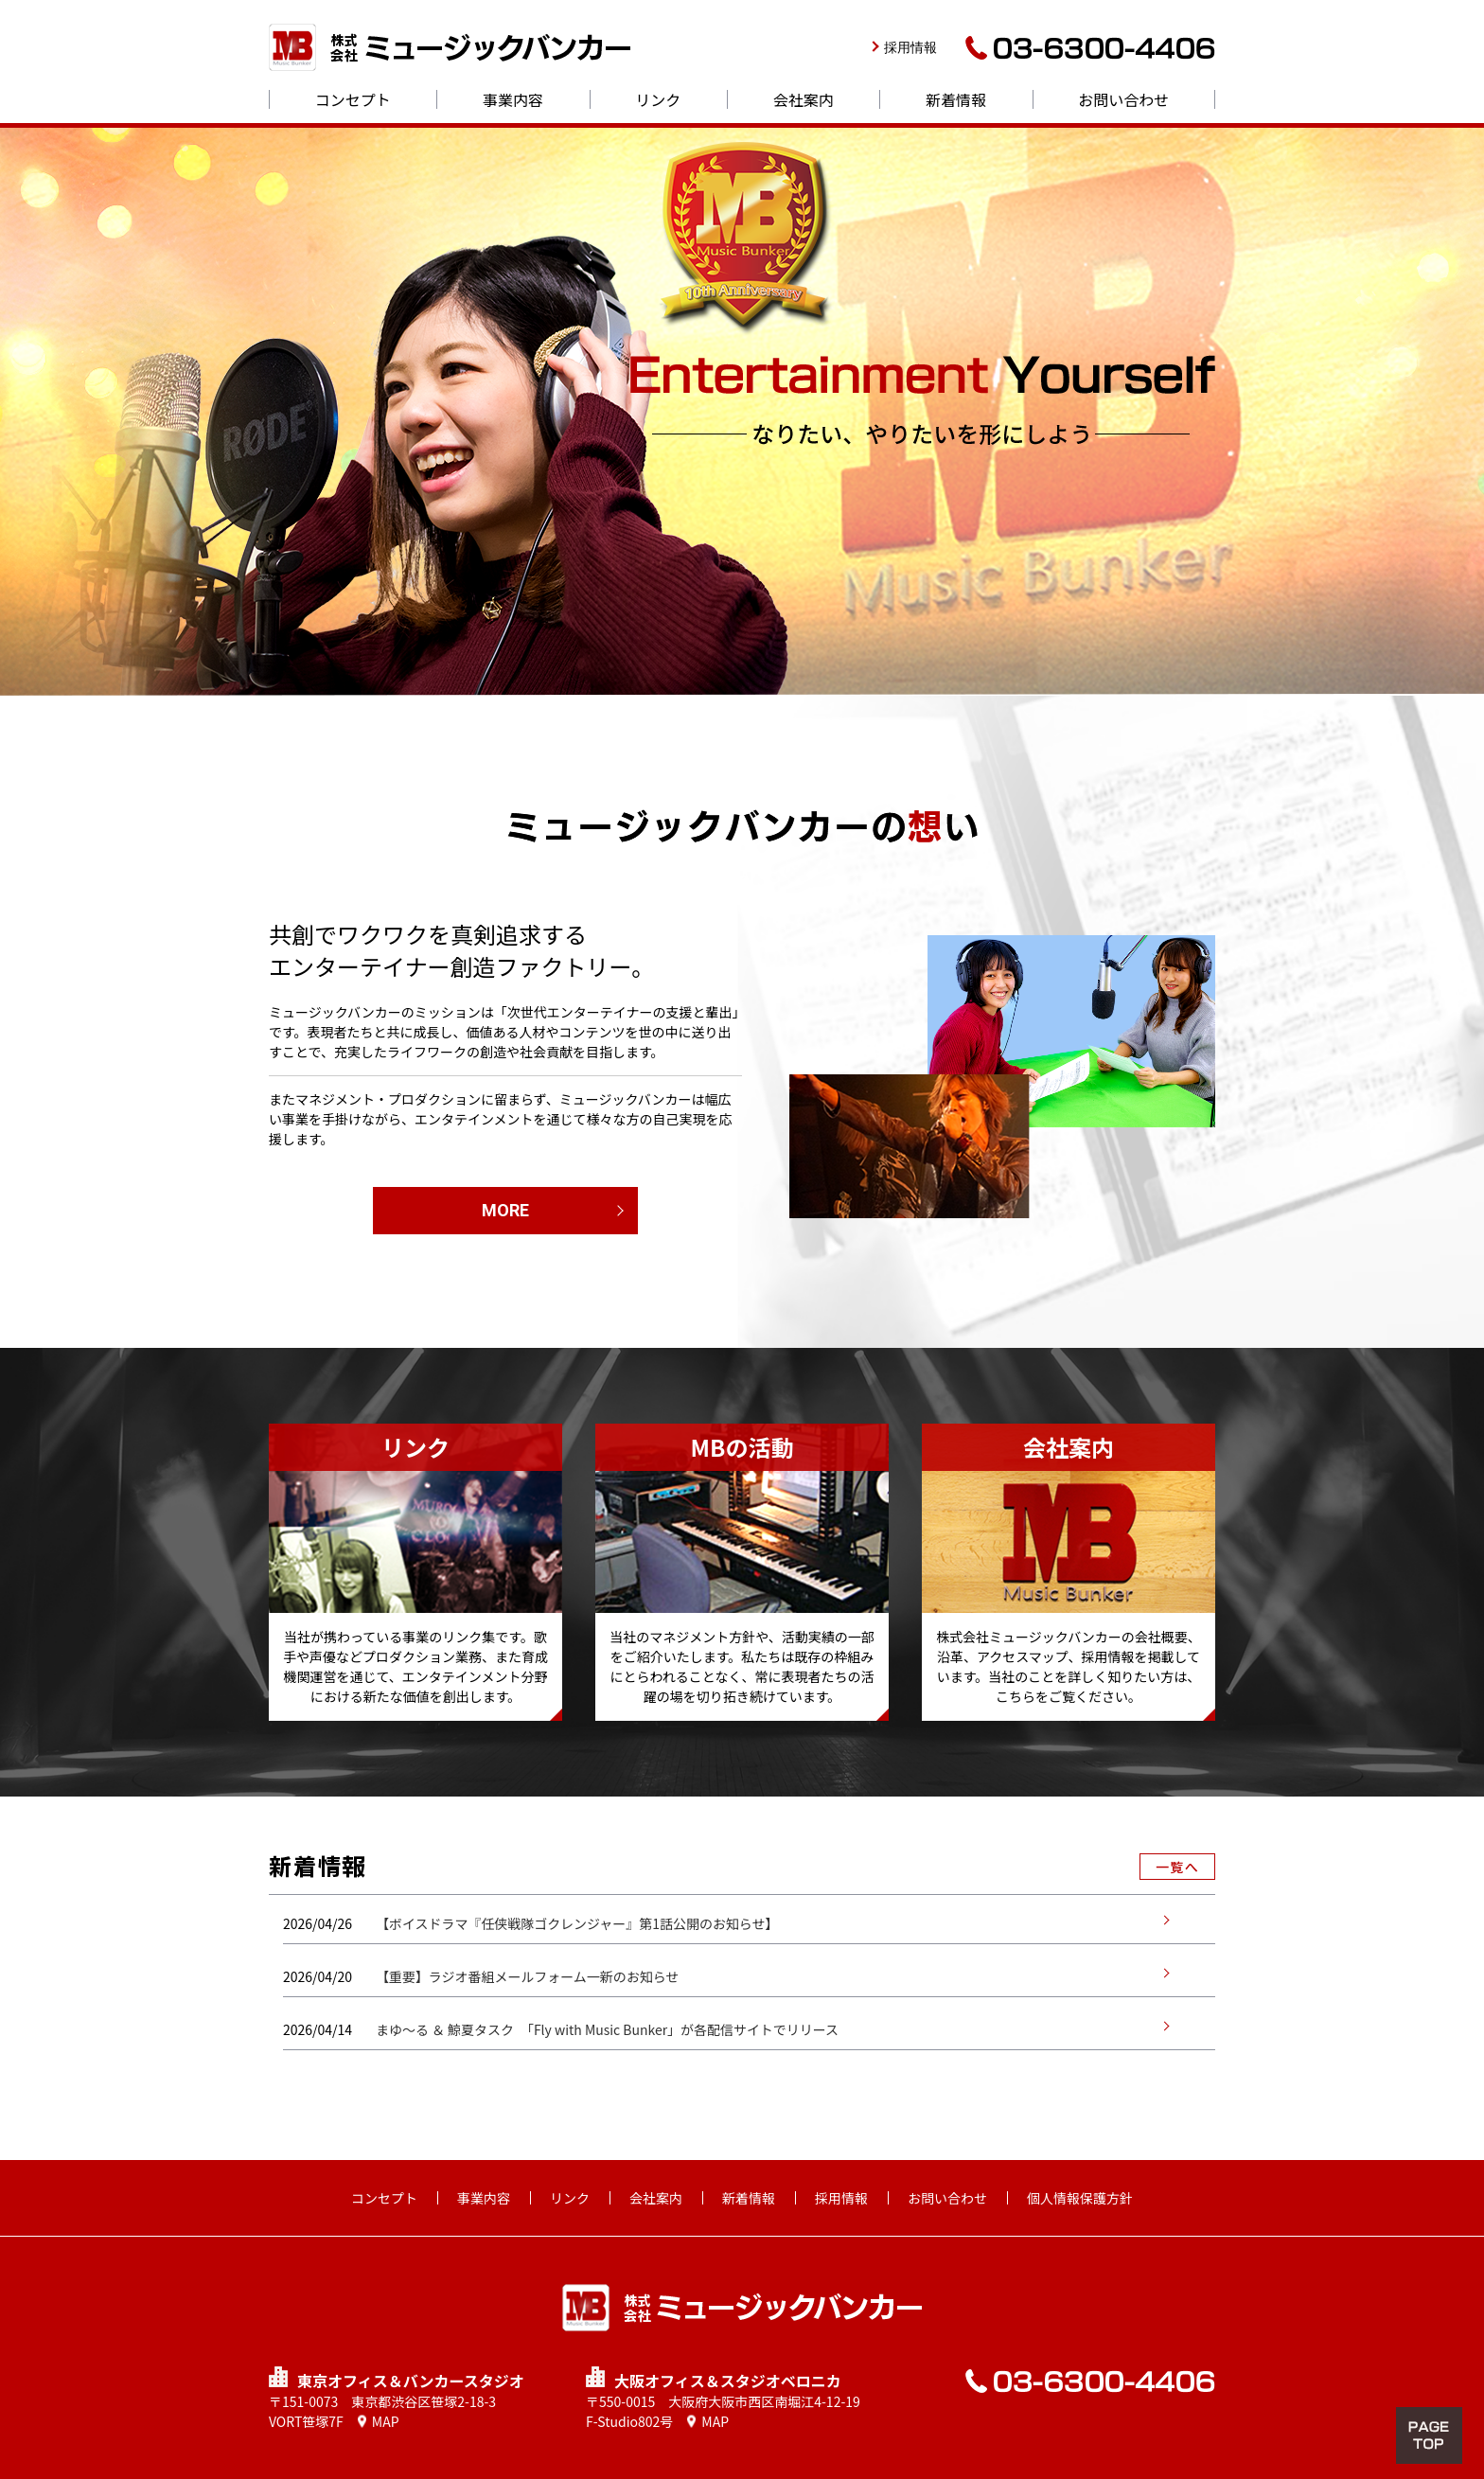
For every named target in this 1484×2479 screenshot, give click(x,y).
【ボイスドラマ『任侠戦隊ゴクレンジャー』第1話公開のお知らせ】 (577, 1923)
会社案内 (803, 99)
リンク (657, 99)
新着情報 (956, 99)
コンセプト (353, 99)
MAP (385, 2421)
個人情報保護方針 (1080, 2197)
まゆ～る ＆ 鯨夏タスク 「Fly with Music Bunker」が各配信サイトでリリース (607, 2029)
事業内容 (513, 99)
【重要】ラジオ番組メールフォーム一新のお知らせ (528, 1976)
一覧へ (1177, 1866)
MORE (505, 1210)
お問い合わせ (1123, 99)
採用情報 (910, 47)
